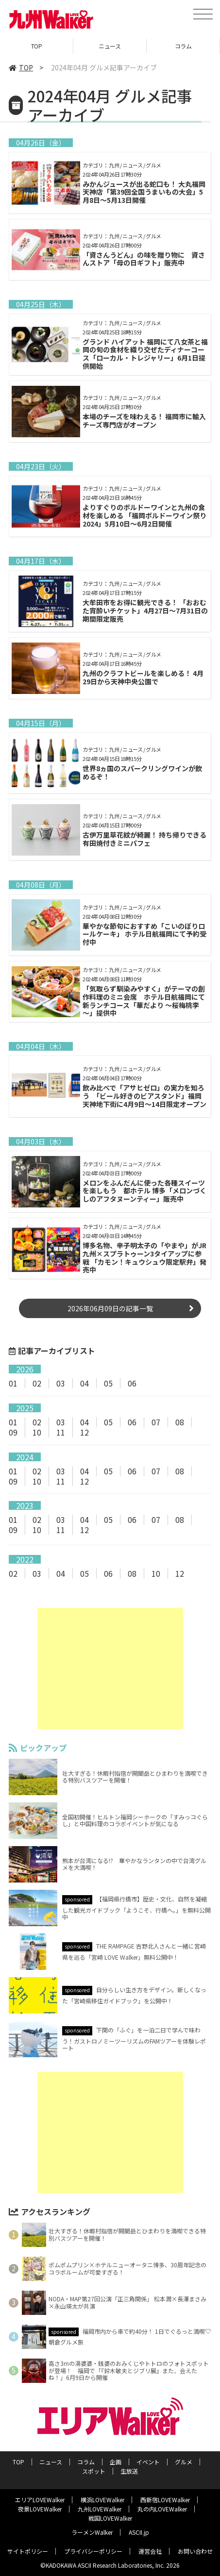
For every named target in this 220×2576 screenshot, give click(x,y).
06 (132, 1383)
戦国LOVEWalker (110, 2518)
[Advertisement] (110, 1668)
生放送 (129, 2471)
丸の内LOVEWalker (162, 2509)
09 (13, 1432)
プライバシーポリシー (93, 2551)
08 (179, 1422)
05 (108, 1383)
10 (37, 1432)
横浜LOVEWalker (102, 2499)
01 (13, 1383)
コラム (183, 46)
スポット (93, 2471)
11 (60, 1432)
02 (37, 1383)
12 (84, 1432)
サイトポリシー (27, 2551)
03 (60, 1383)
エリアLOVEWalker (40, 2499)
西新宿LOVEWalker (165, 2499)
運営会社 (150, 2551)
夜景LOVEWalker (40, 2509)
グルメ (183, 2462)
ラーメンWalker (92, 2532)
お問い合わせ (195, 2551)
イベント (148, 2462)
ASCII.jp (139, 2532)
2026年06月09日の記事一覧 (110, 1308)
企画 (115, 2462)
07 (156, 1422)
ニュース (109, 46)
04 (84, 1383)
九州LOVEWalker (99, 2509)
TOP (36, 46)
